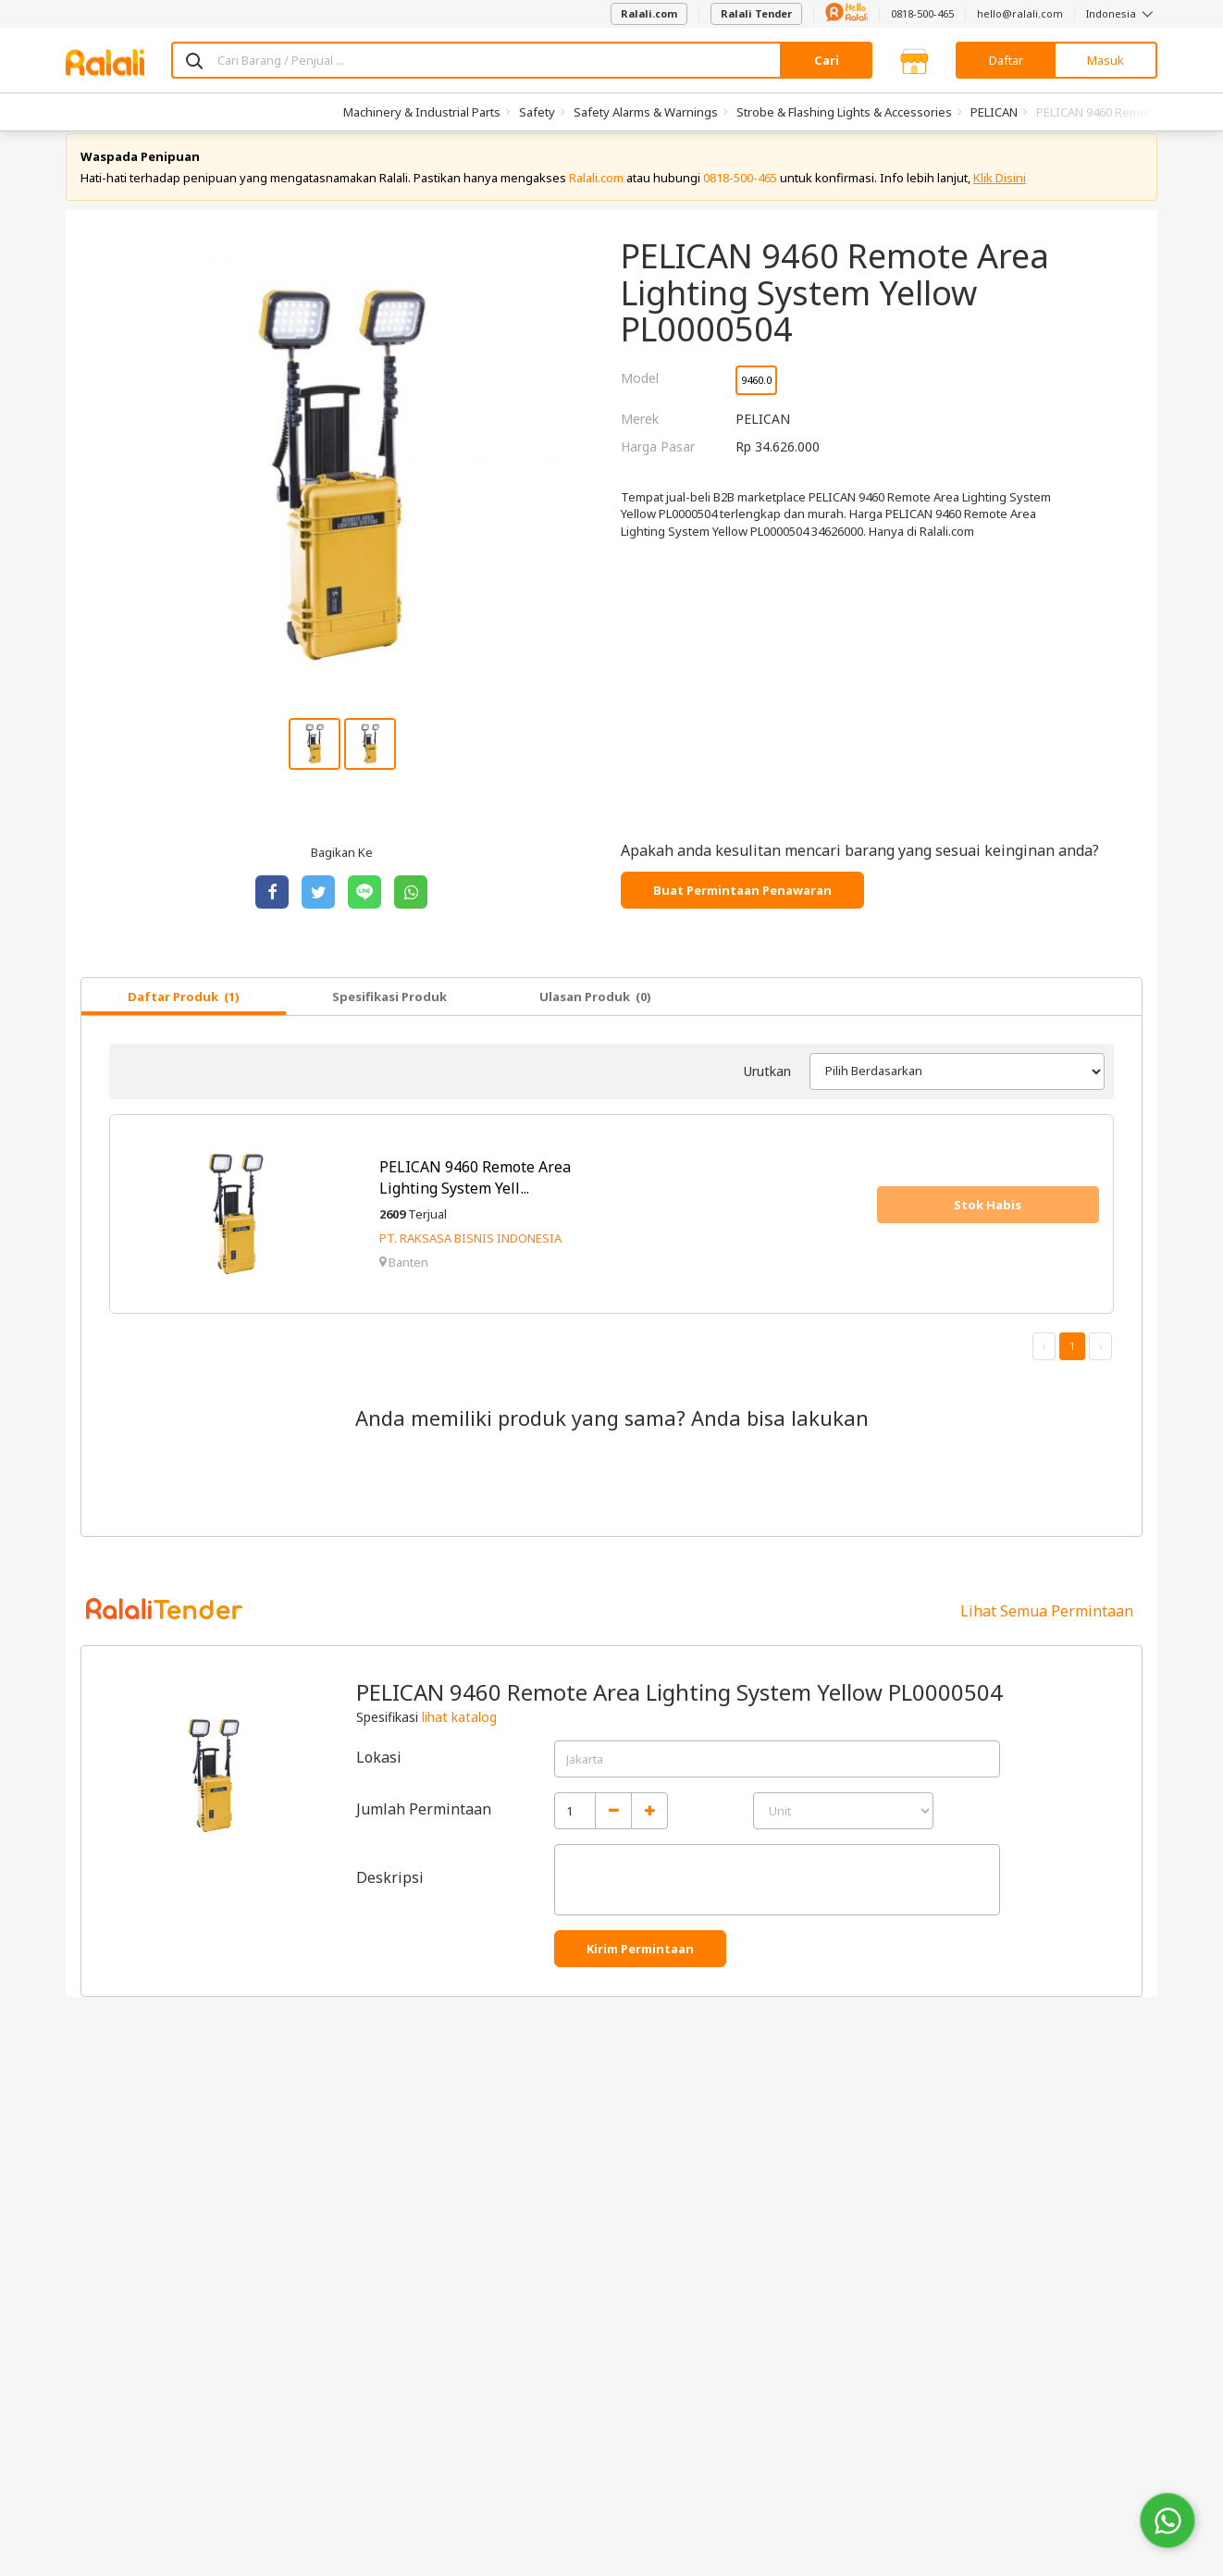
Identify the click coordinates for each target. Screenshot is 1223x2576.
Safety (537, 112)
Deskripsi (390, 1894)
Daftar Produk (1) (184, 1013)
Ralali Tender (756, 13)
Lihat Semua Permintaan (1046, 1627)
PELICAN (994, 112)
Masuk (1105, 60)
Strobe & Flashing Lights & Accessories (844, 112)
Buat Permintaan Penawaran (742, 906)
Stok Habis (987, 1221)
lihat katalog (459, 1733)
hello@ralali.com (1020, 13)
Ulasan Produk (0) (595, 1013)
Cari (826, 60)
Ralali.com (649, 13)
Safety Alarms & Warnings (646, 112)
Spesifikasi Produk (389, 1013)
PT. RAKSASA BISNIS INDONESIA (470, 1255)
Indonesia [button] (1121, 13)
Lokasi (378, 1774)
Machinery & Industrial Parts (421, 112)
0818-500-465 (922, 13)
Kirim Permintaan (640, 1965)
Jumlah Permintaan (423, 1825)
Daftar (1006, 60)
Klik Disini (999, 194)
